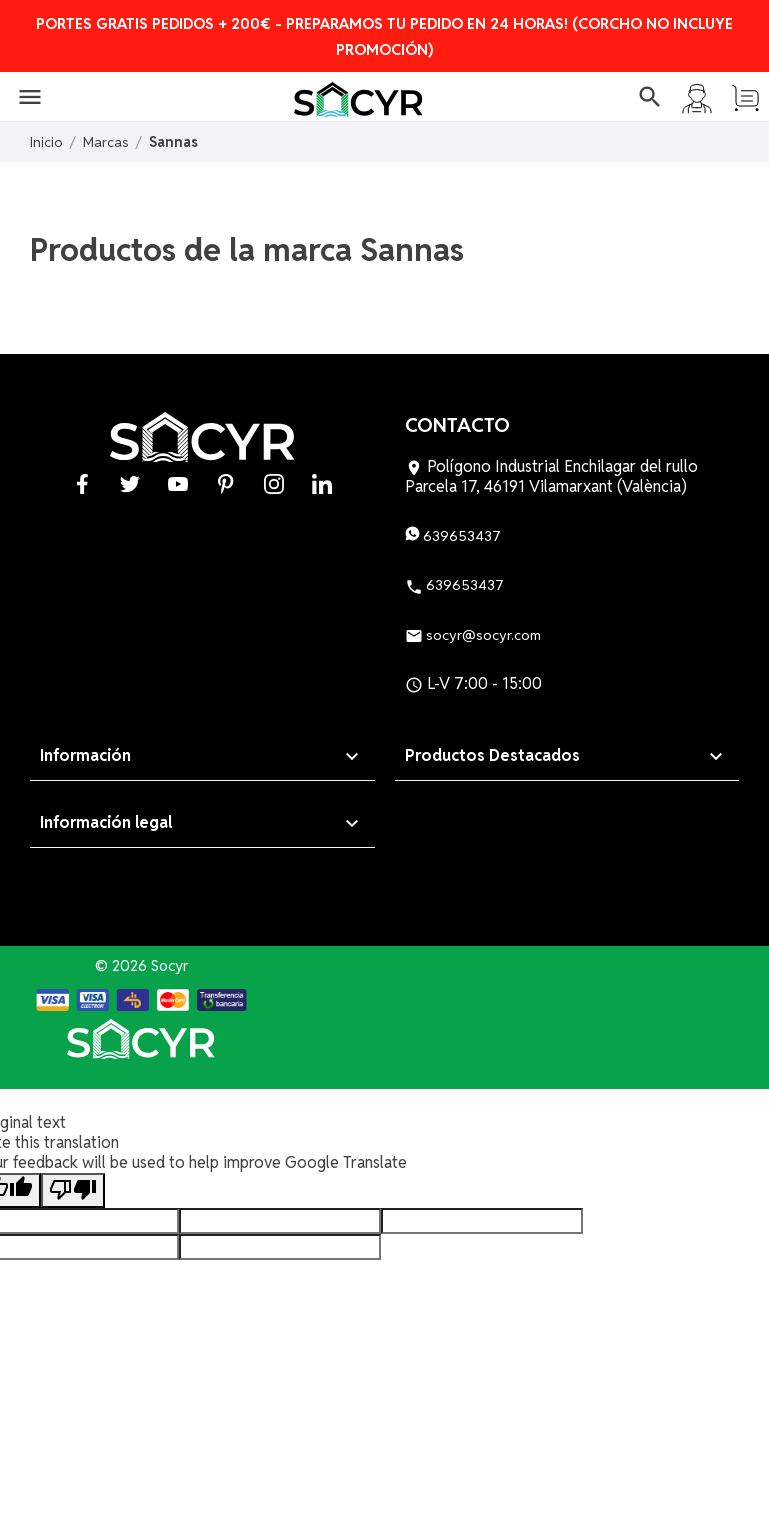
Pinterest (226, 483)
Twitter (130, 483)
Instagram (274, 483)
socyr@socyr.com (473, 635)
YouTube (178, 483)
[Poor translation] (73, 1190)
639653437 (453, 536)
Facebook (82, 483)
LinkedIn (322, 483)
